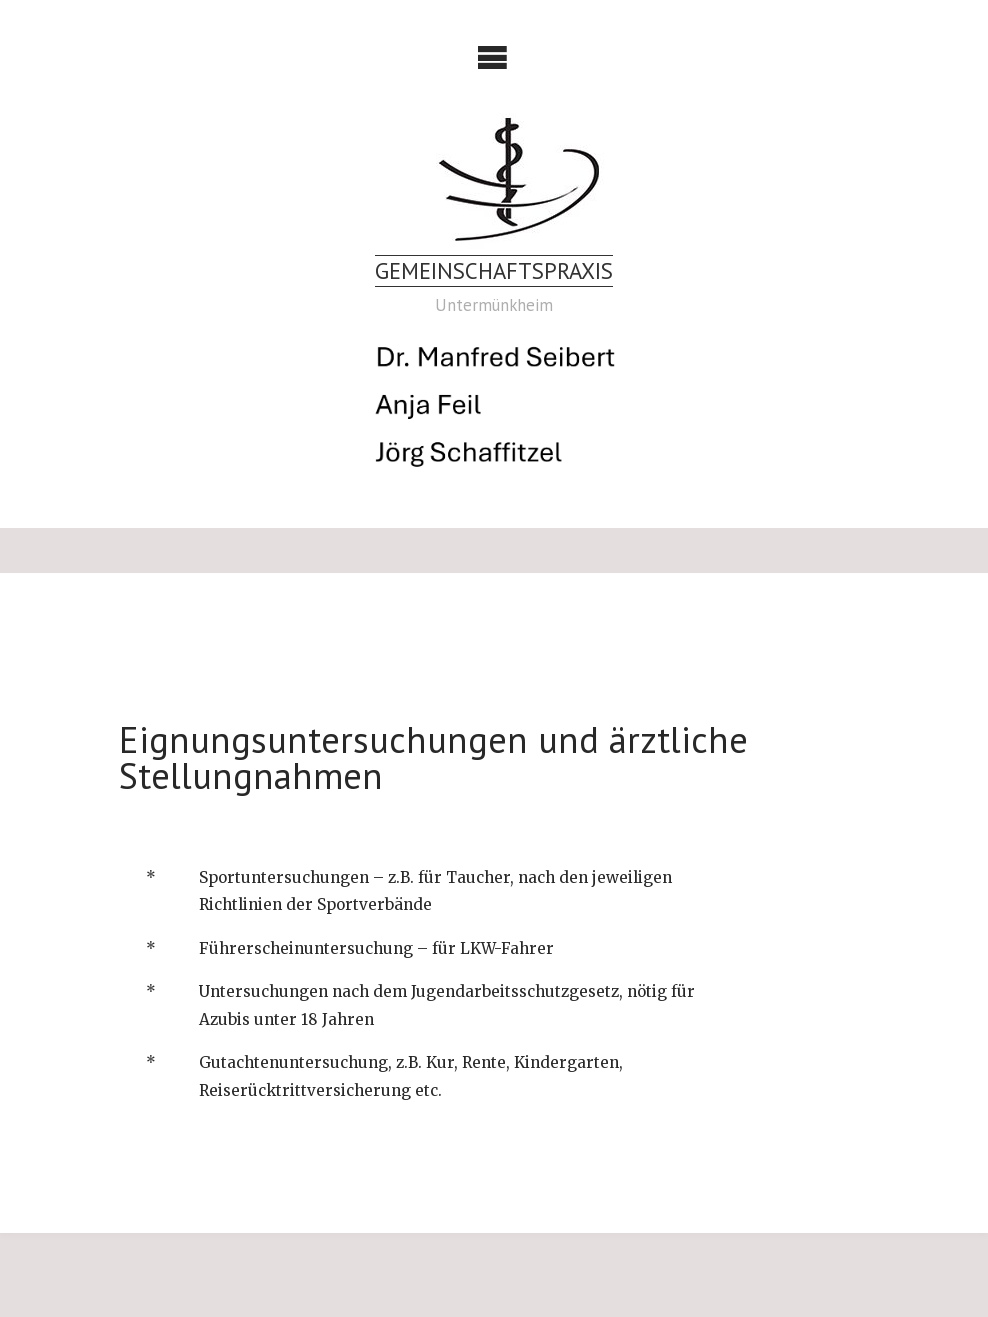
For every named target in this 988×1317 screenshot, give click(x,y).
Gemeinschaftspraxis (494, 270)
